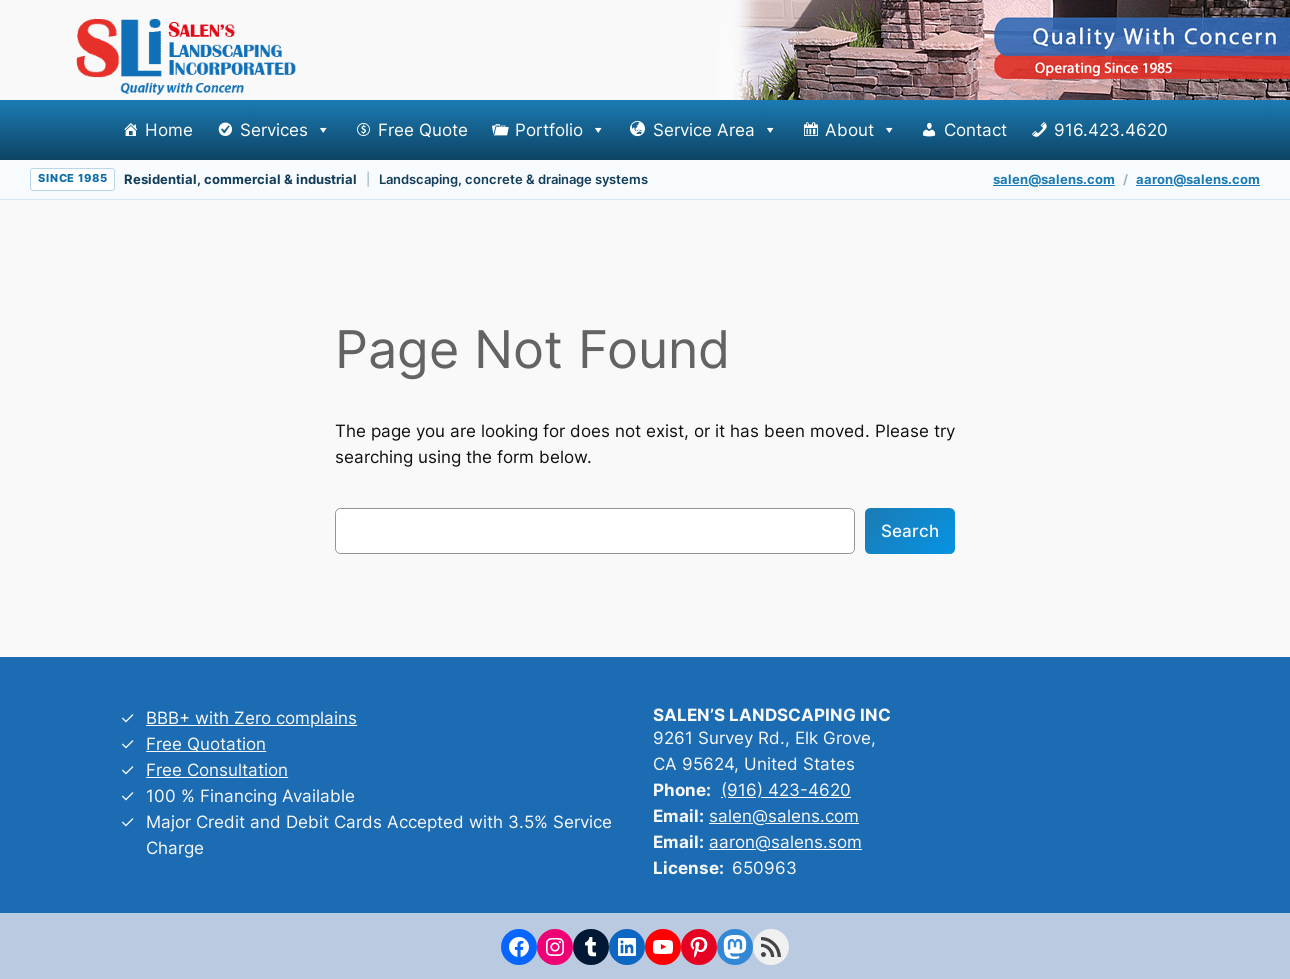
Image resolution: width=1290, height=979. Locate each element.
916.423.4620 (1111, 130)
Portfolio (560, 130)
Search (910, 531)
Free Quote (423, 130)
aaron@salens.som (785, 842)
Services (285, 130)
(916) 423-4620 (786, 790)
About (861, 130)
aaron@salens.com (1198, 179)
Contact (975, 130)
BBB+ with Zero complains (251, 718)
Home (169, 130)
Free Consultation (217, 770)
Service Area (715, 130)
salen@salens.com (1054, 179)
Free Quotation (206, 744)
